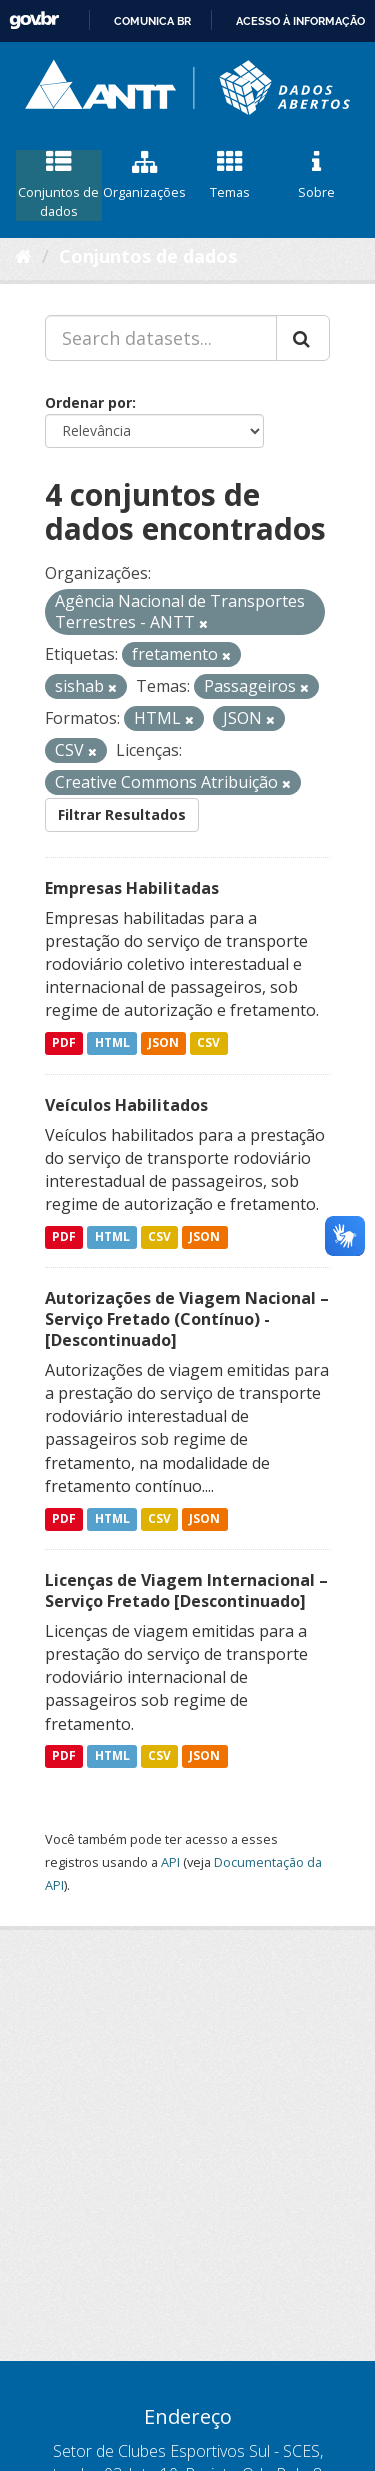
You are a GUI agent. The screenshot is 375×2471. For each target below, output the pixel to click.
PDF (64, 1043)
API (170, 1862)
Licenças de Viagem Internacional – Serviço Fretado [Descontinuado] (186, 1590)
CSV (208, 1043)
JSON (163, 1043)
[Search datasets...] (161, 338)
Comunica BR (152, 21)
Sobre (316, 176)
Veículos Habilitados (126, 1105)
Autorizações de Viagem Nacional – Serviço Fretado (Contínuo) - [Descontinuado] (187, 1319)
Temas (231, 176)
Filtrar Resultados (122, 814)
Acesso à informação (300, 21)
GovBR (34, 20)
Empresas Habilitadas (132, 888)
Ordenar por (88, 402)
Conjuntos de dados (59, 185)
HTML (112, 1043)
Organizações (145, 176)
